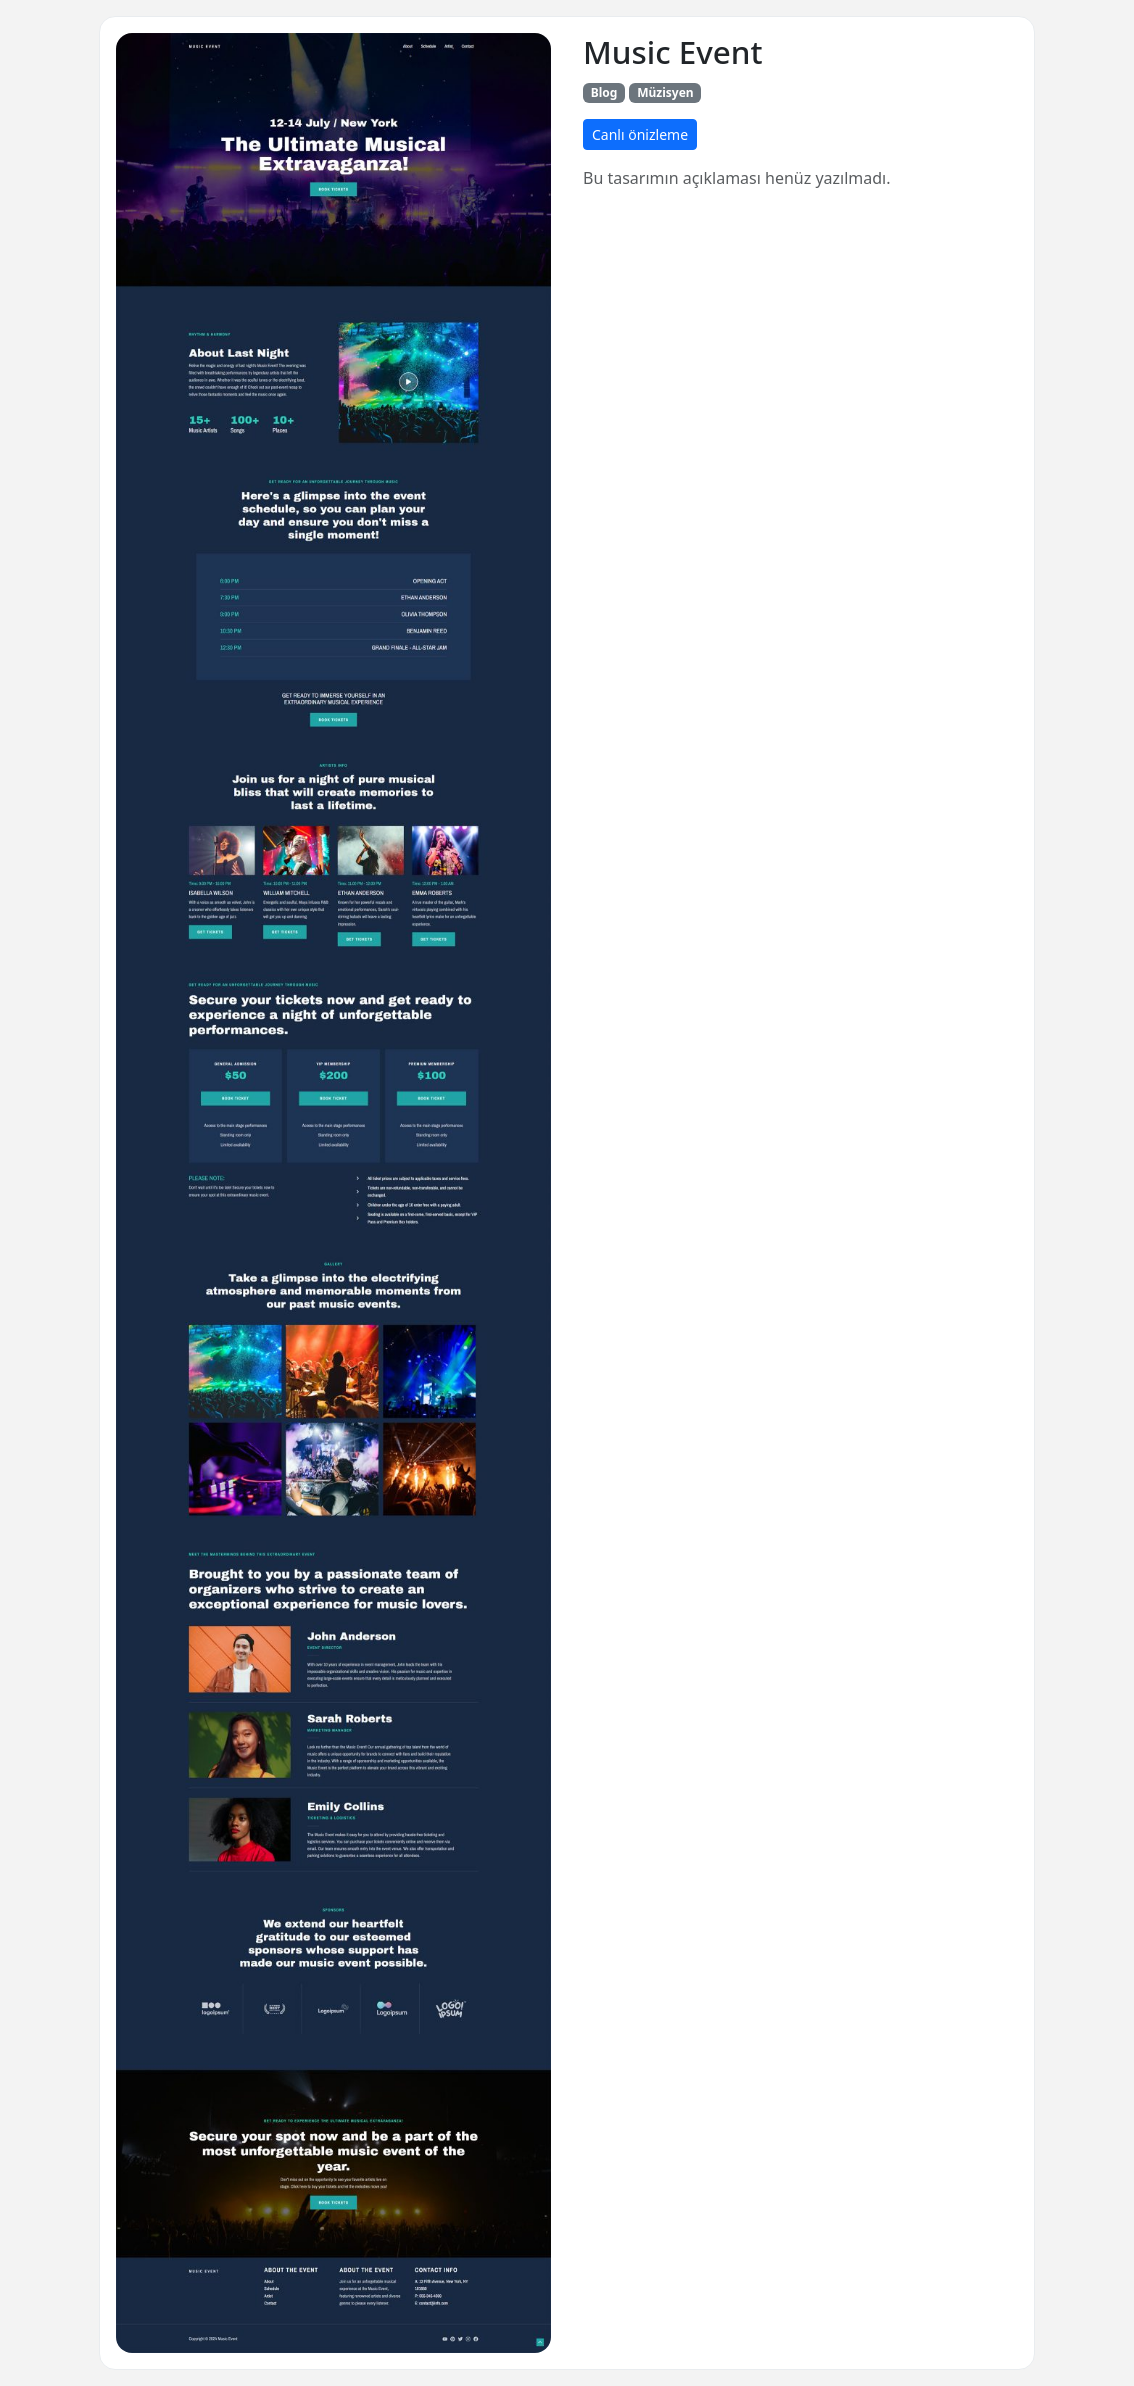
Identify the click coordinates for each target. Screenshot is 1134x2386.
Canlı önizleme (640, 134)
